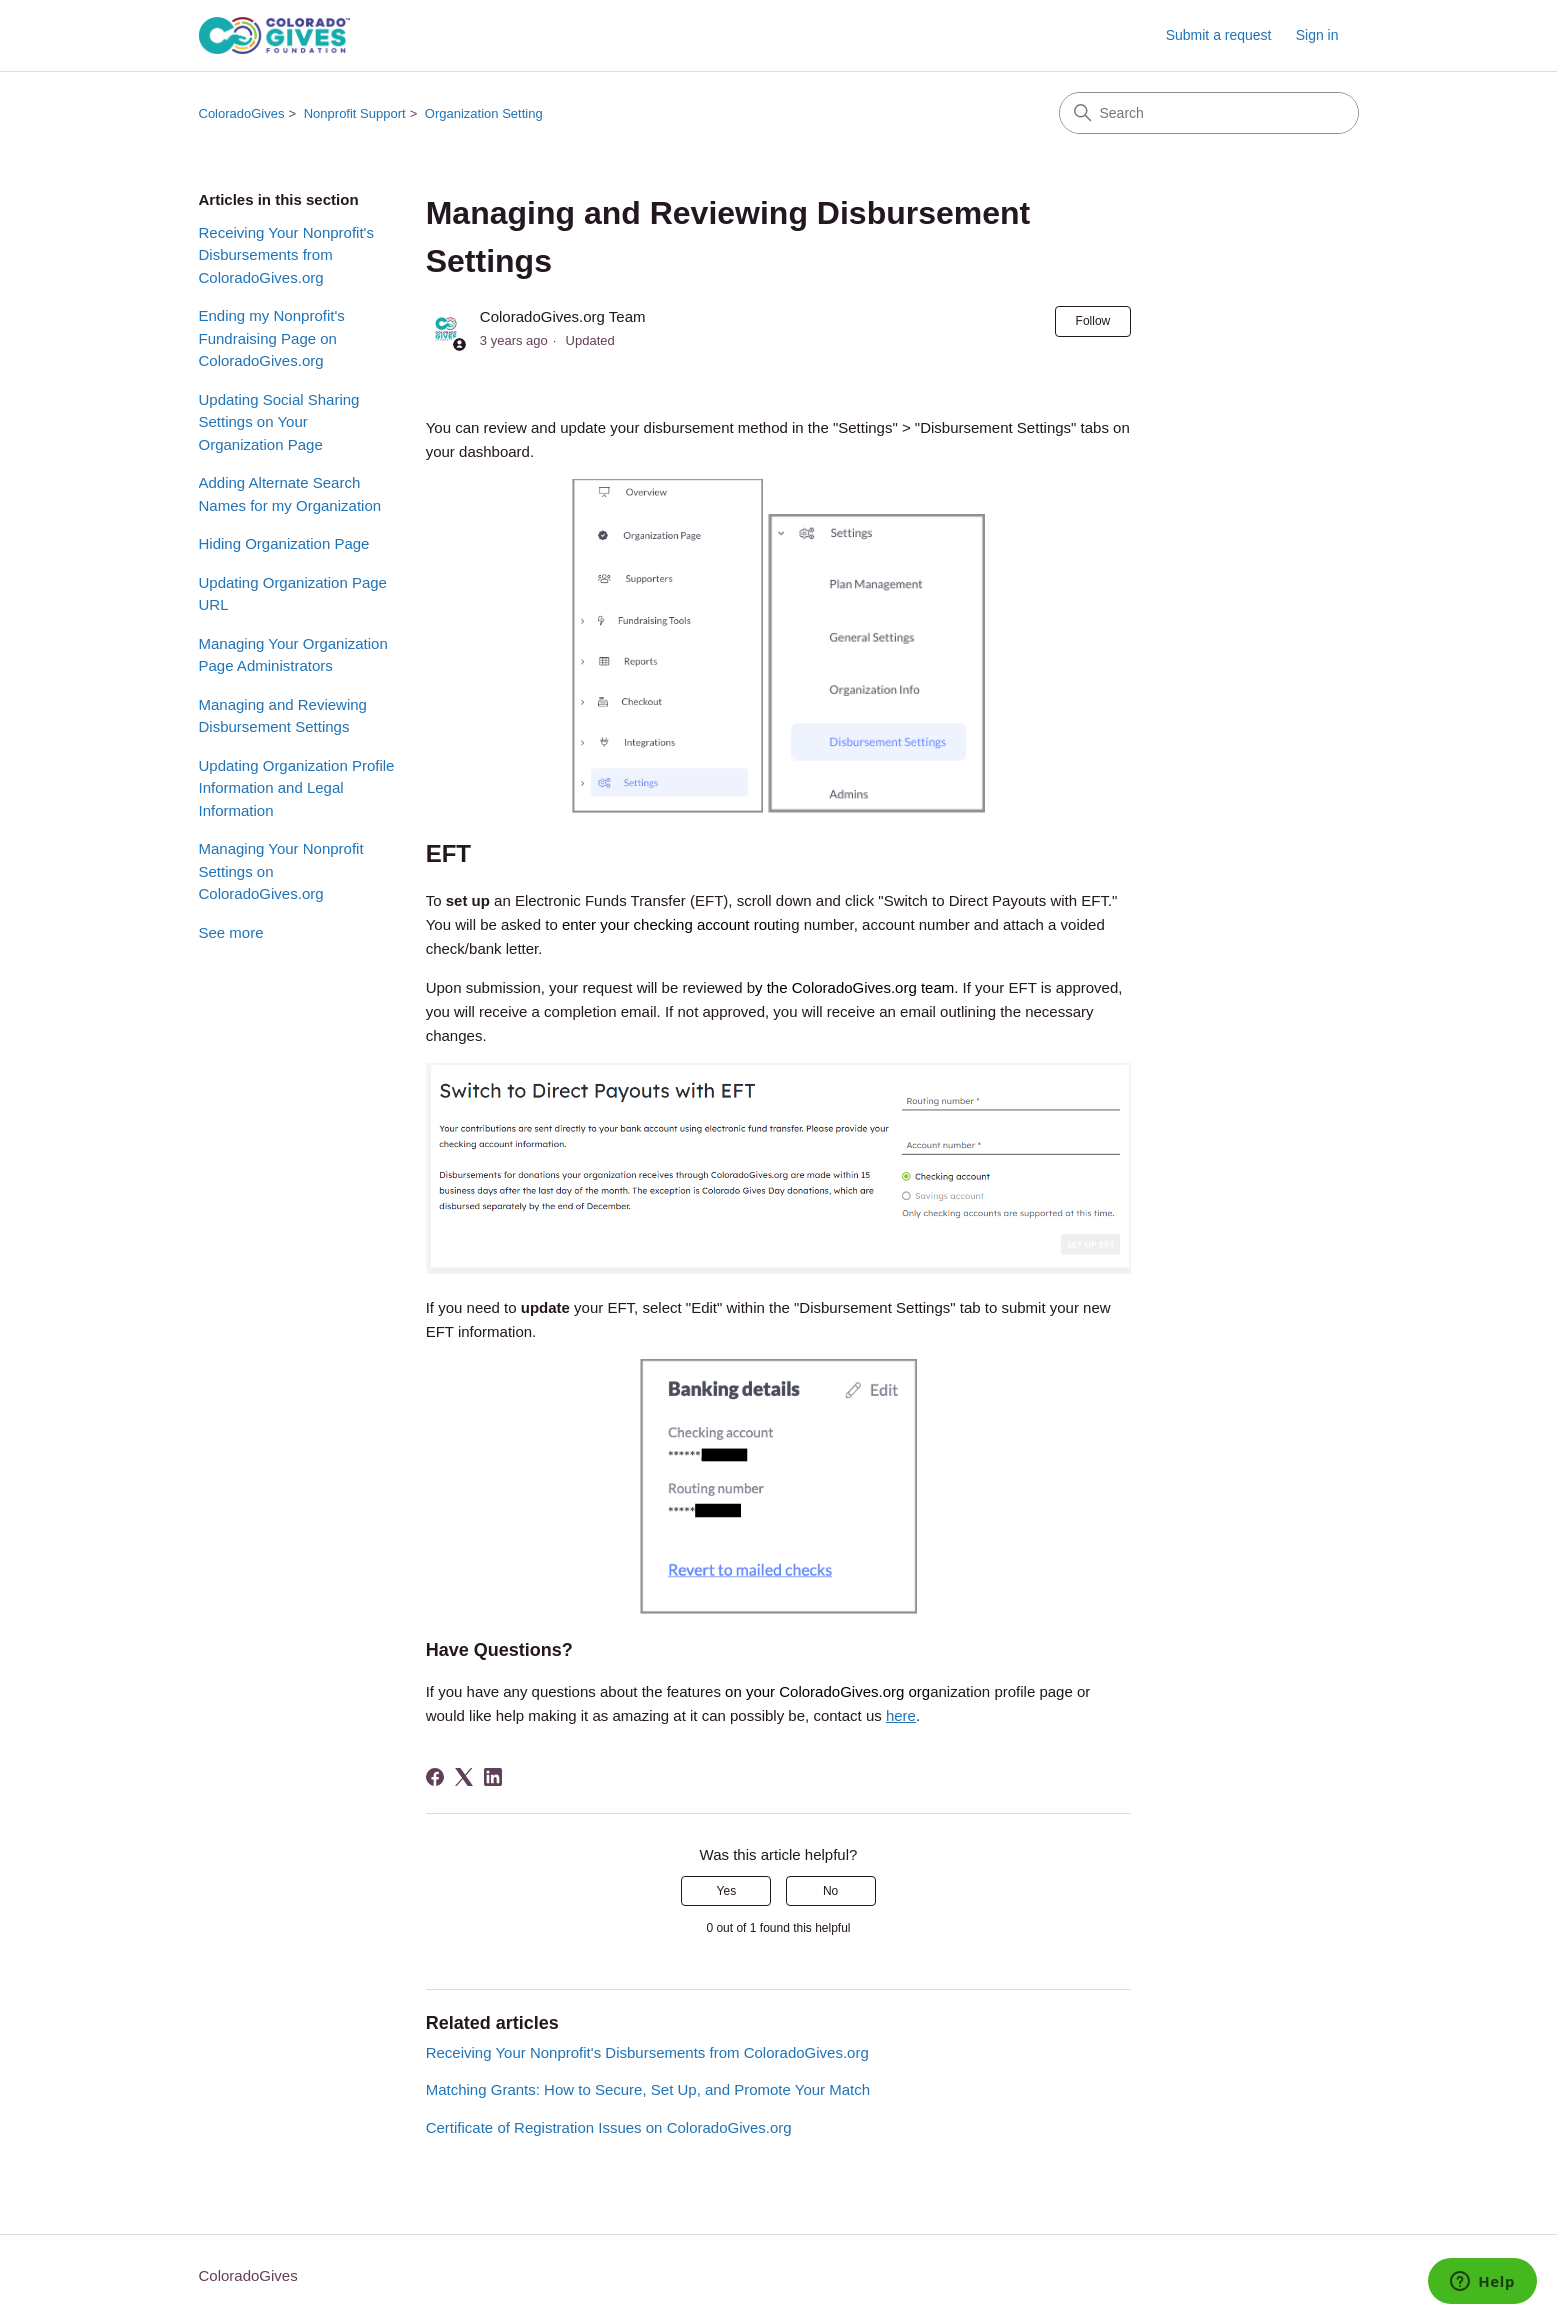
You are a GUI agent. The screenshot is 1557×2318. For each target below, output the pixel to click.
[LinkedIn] (493, 1777)
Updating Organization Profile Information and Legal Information (297, 788)
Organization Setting (484, 113)
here (901, 1715)
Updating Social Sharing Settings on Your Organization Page (279, 422)
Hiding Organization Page (284, 543)
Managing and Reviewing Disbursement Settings (283, 716)
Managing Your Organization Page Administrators (293, 655)
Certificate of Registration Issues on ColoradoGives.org (609, 2127)
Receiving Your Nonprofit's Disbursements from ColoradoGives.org (286, 255)
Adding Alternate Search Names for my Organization (290, 494)
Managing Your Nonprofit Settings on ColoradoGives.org (281, 871)
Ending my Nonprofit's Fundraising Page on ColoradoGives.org (272, 338)
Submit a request (1219, 35)
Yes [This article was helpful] (727, 1891)
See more (231, 932)
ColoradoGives (242, 113)
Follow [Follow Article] (1093, 321)
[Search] (1209, 113)
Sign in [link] (1317, 35)
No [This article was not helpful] (830, 1891)
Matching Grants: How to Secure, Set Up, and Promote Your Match (648, 2089)
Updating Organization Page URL (293, 594)
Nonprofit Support (355, 113)
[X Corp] (464, 1777)
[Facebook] (435, 1777)
